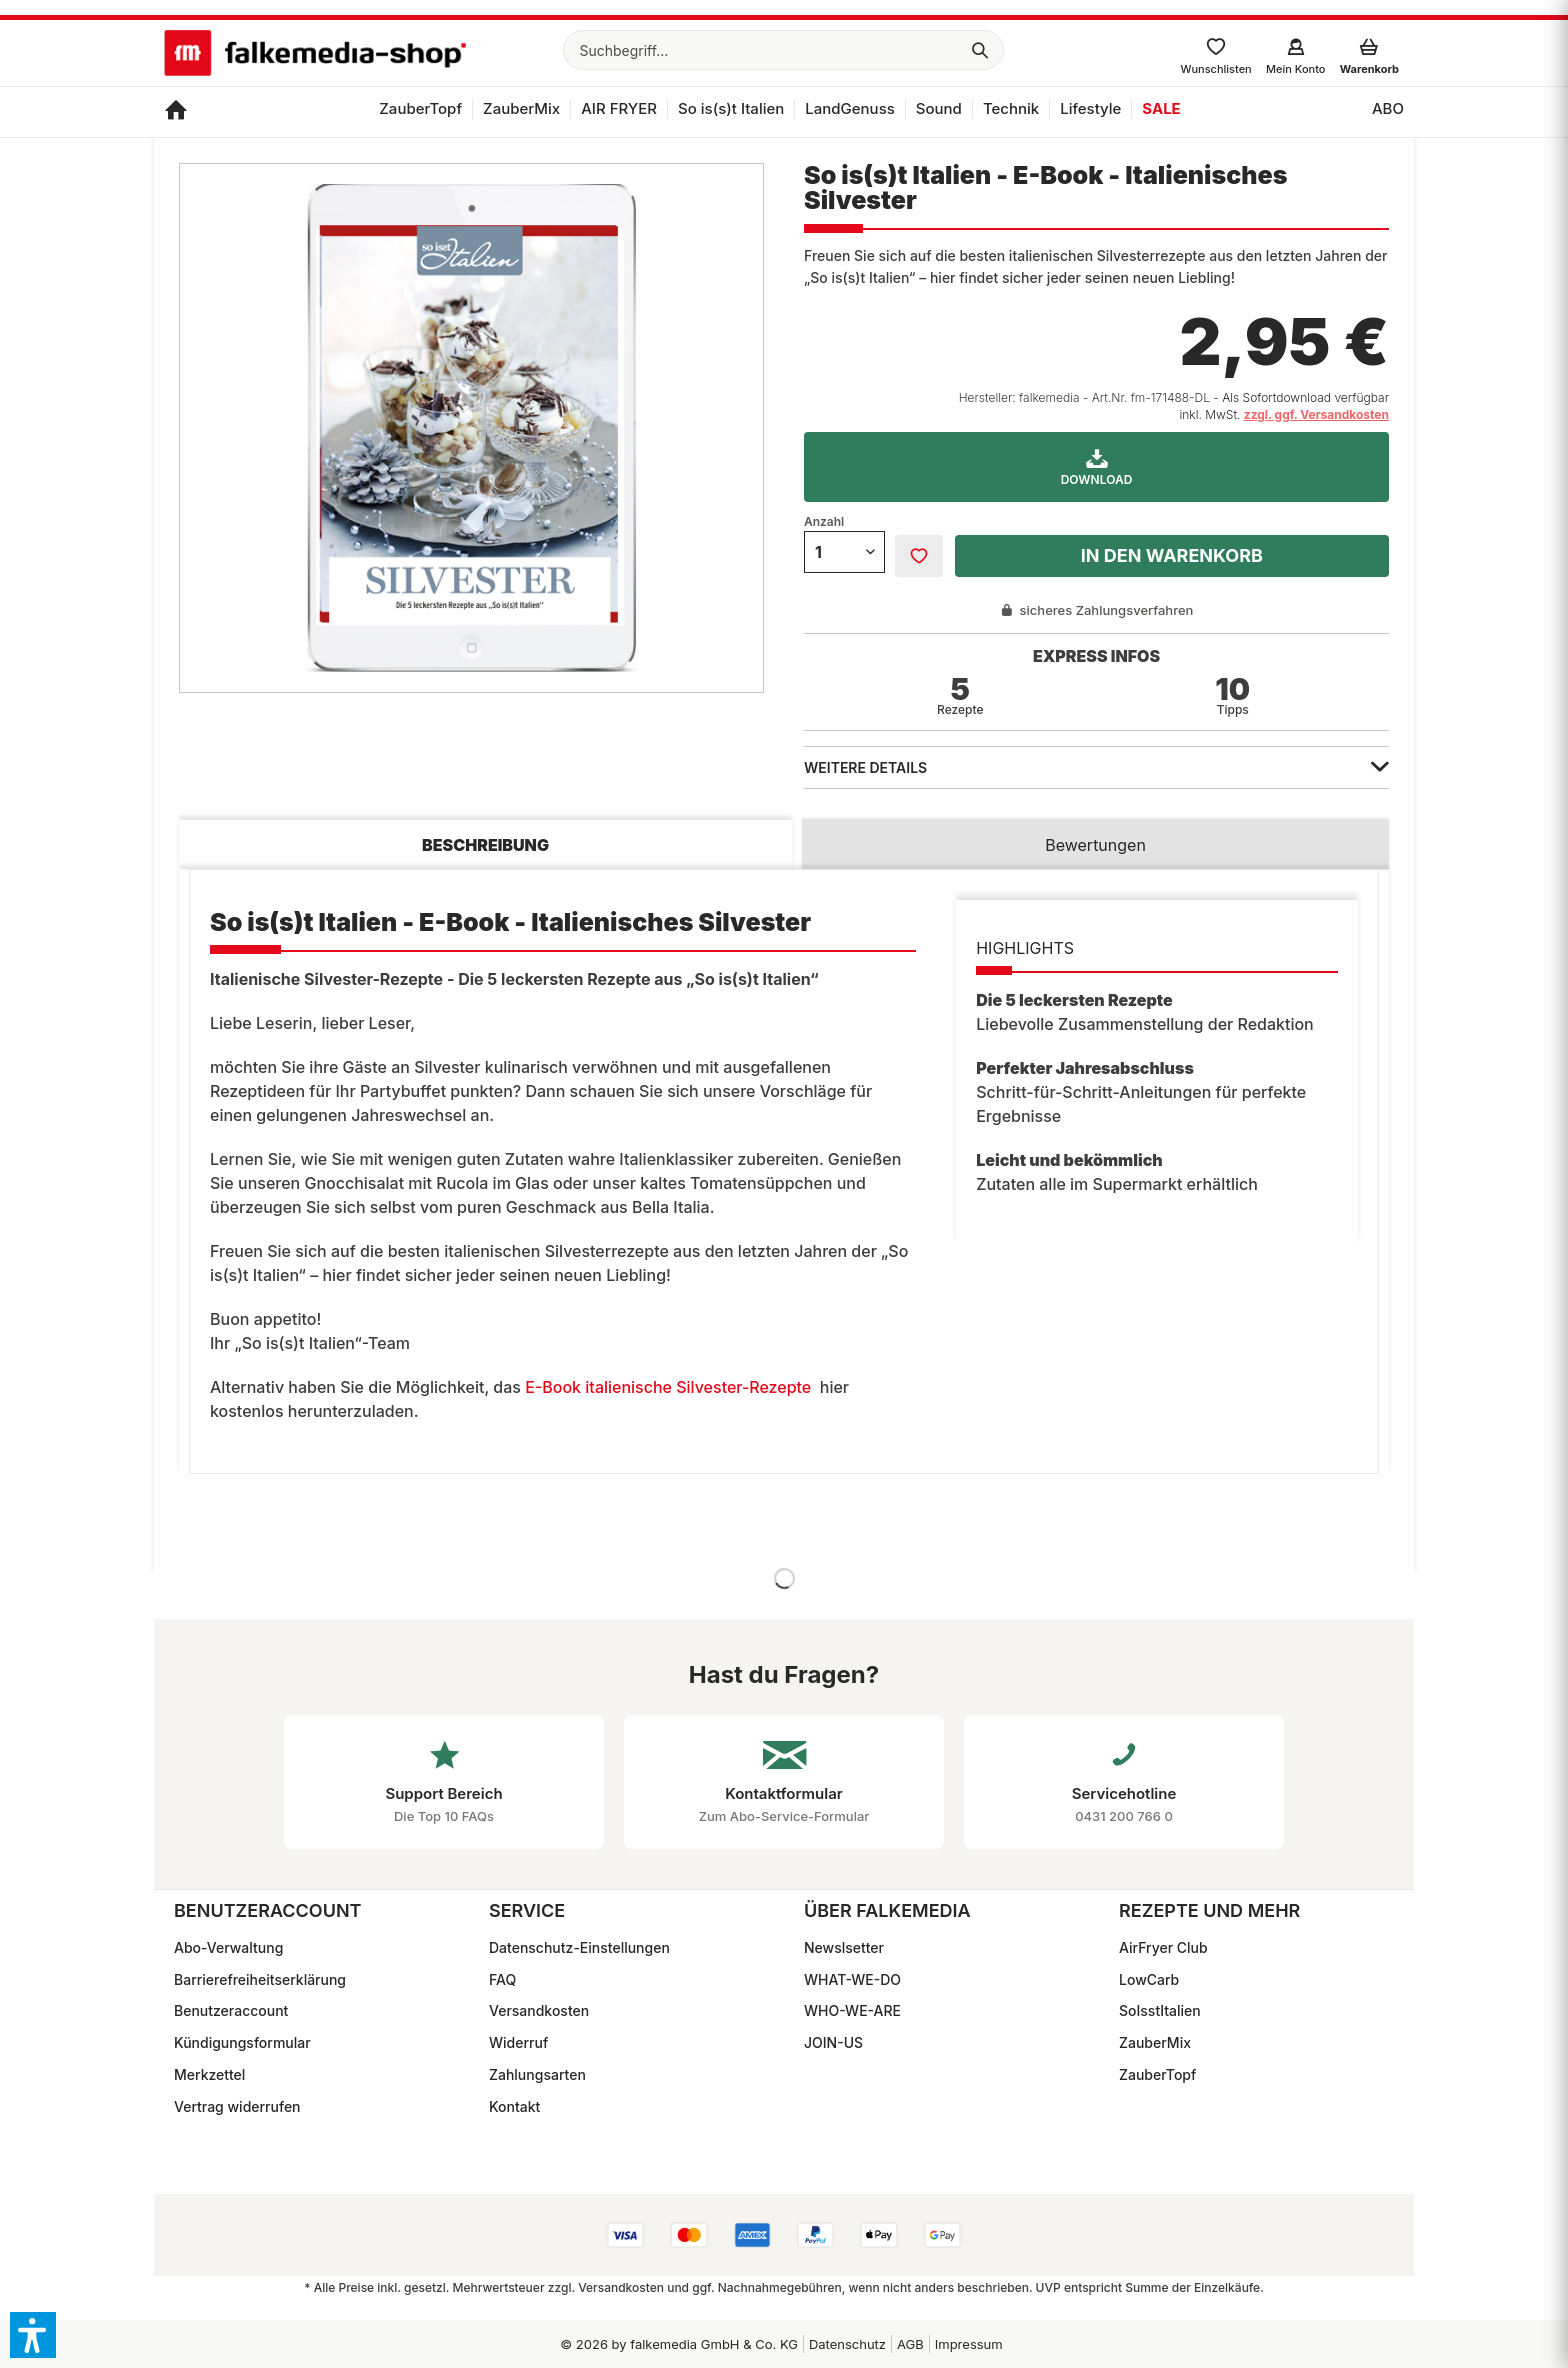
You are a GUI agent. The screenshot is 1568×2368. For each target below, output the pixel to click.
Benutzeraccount (231, 2010)
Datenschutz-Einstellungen (579, 1947)
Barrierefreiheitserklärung (260, 1979)
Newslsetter (844, 1947)
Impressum (969, 2344)
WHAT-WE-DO (852, 1979)
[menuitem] (783, 50)
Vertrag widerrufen (237, 2106)
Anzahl (824, 521)
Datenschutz (847, 2344)
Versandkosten (539, 2010)
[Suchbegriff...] (783, 50)
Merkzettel (209, 2074)
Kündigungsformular (242, 2042)
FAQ (502, 1979)
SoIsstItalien (1160, 2010)
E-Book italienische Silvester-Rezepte (668, 1387)
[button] (33, 2335)
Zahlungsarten (537, 2074)
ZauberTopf (1157, 2074)
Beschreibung (485, 845)
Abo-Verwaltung (228, 1947)
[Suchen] (980, 50)
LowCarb (1149, 1979)
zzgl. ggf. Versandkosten (1316, 414)
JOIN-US (833, 2042)
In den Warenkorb (1172, 555)
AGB (910, 2344)
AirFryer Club (1163, 1947)
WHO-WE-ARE (852, 2010)
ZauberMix (1155, 2042)
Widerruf (518, 2042)
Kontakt (514, 2106)
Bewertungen (1095, 845)
